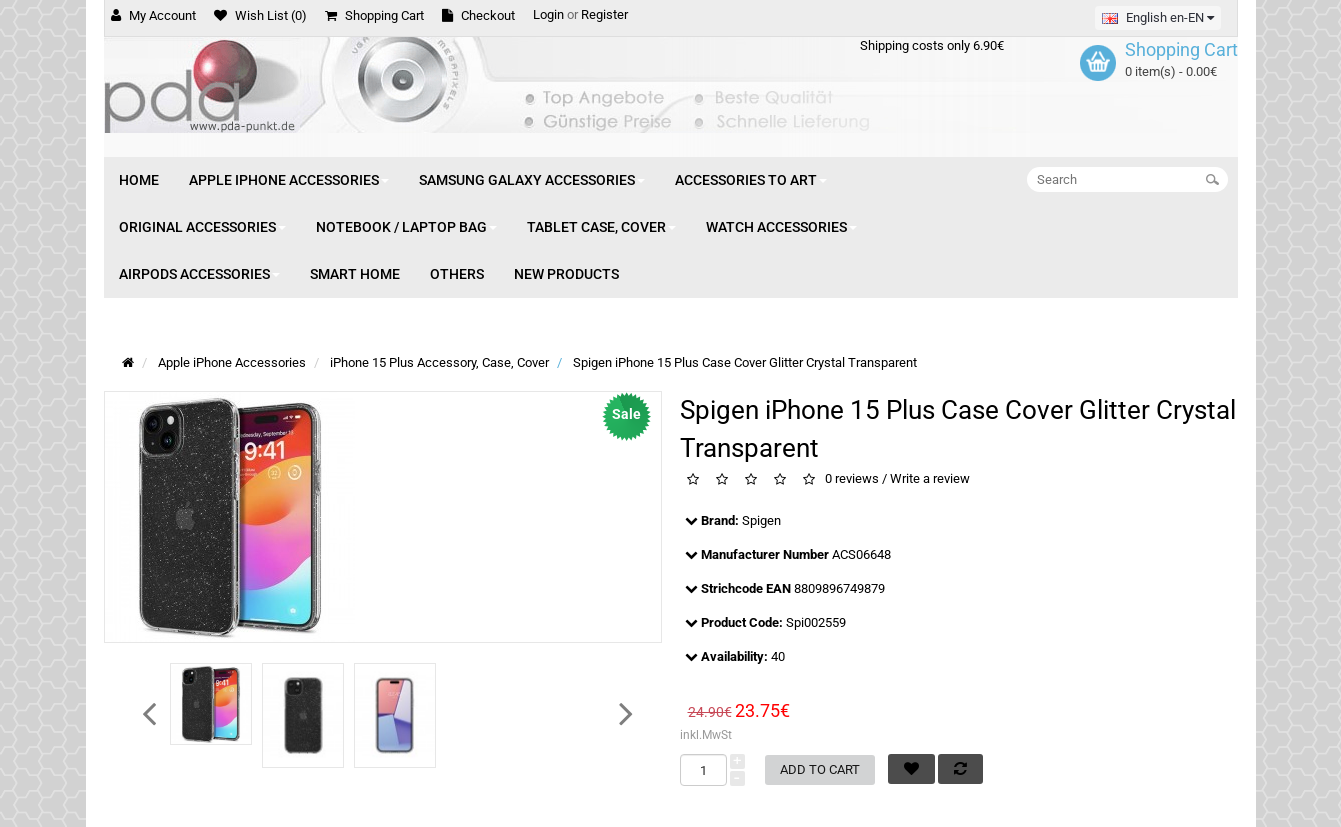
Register (604, 14)
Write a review (930, 479)
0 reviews (852, 479)
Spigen (761, 520)
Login (548, 14)
